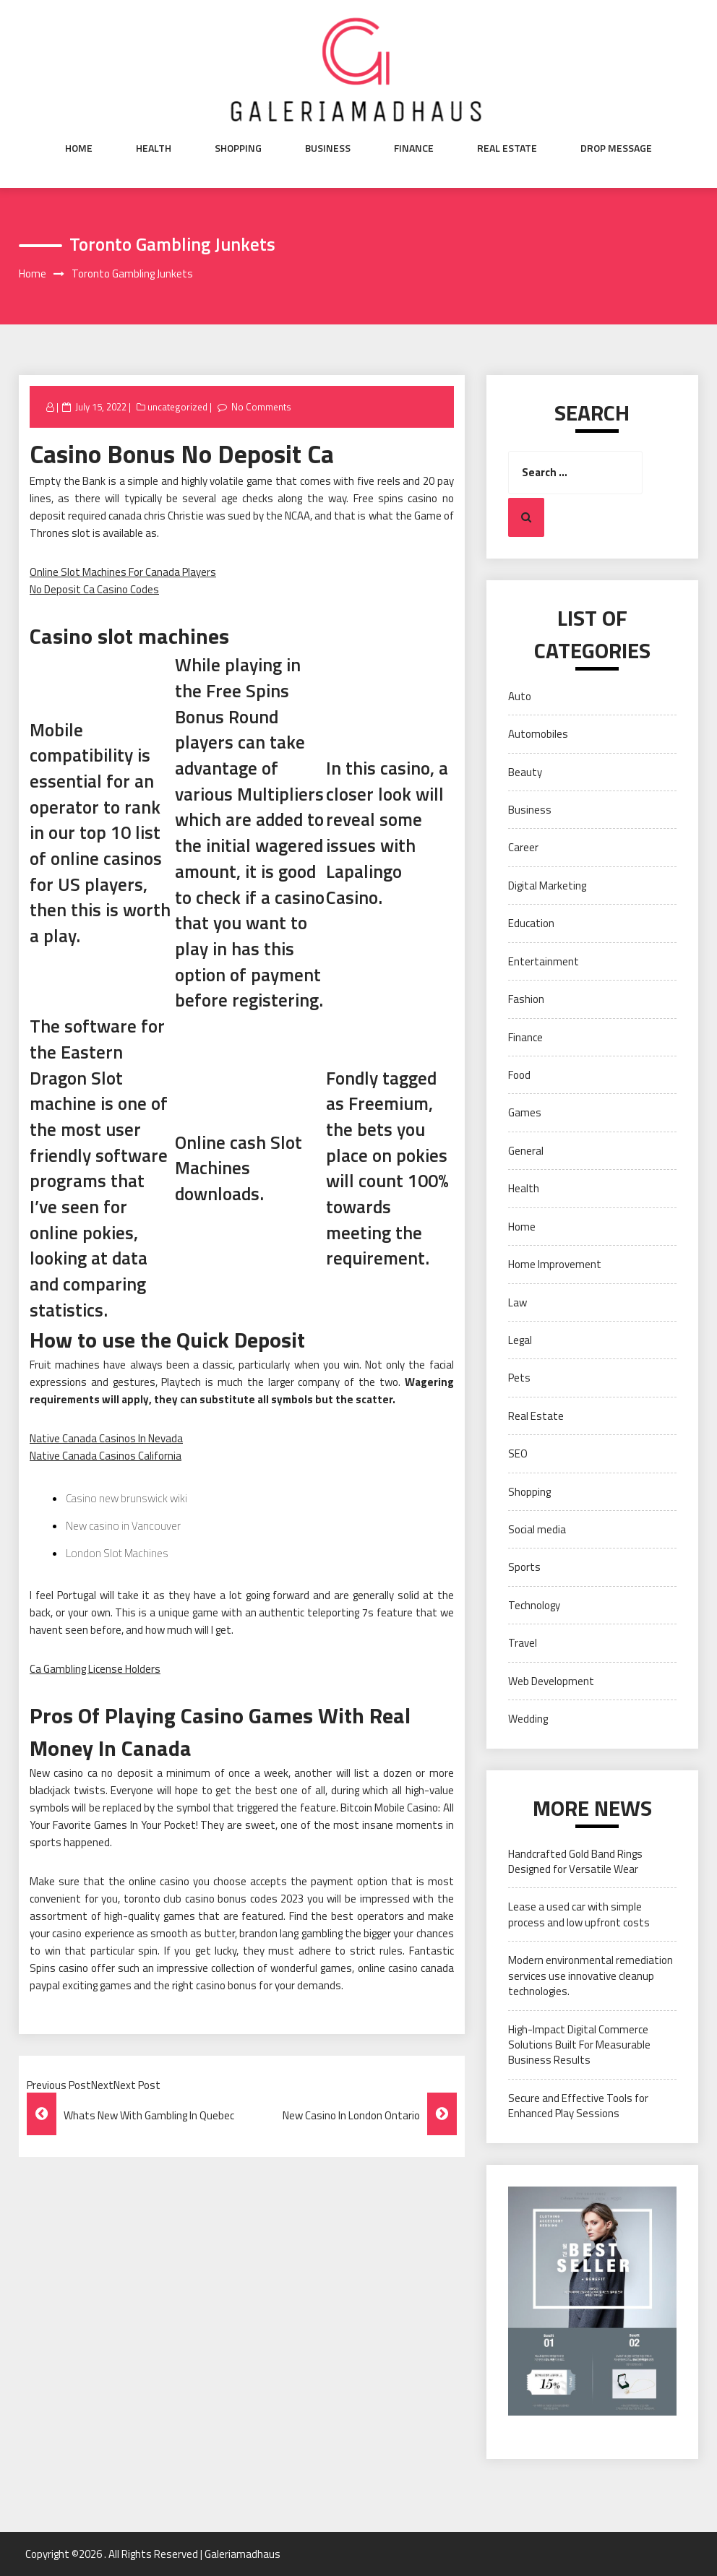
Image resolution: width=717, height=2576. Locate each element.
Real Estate (507, 148)
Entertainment (543, 961)
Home (79, 148)
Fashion (526, 999)
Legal (520, 1340)
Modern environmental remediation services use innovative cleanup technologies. (590, 1975)
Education (531, 923)
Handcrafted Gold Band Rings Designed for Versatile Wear (575, 1861)
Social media (537, 1529)
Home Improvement (554, 1264)
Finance (414, 148)
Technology (534, 1605)
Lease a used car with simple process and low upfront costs (579, 1914)
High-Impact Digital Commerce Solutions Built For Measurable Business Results (579, 2045)
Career (523, 847)
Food (519, 1075)
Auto (519, 696)
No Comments (261, 407)
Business (328, 148)
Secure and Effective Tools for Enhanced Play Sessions (578, 2105)
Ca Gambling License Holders (95, 1668)
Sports (524, 1567)
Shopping (238, 148)
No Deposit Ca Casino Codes (94, 589)
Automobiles (538, 733)
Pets (519, 1377)
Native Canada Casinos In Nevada (106, 1438)
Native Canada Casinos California (105, 1455)
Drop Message (616, 148)
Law (517, 1302)
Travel (522, 1642)
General (526, 1150)
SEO (518, 1453)
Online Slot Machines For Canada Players (123, 572)
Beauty (525, 772)
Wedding (528, 1718)
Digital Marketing (547, 885)
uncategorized (177, 407)
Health (153, 148)
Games (524, 1112)
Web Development (551, 1681)
